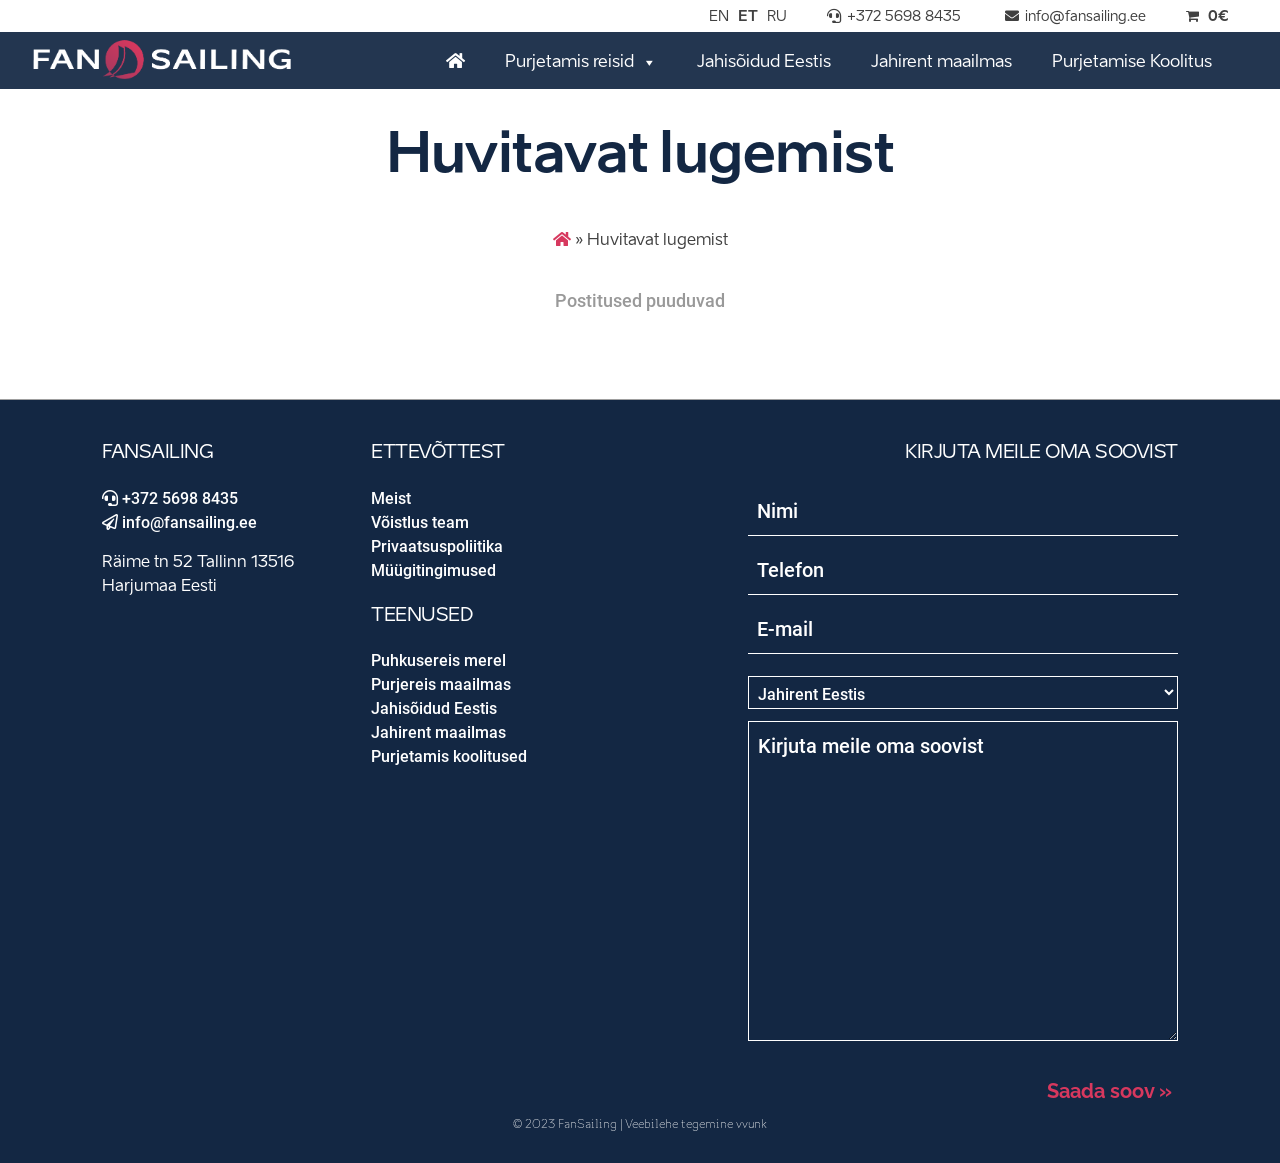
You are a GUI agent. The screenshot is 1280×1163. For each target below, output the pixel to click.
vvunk (751, 1124)
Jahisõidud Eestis (764, 62)
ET (748, 17)
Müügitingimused (433, 570)
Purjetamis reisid (581, 61)
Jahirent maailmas (941, 62)
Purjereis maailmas (441, 684)
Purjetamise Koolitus (1132, 62)
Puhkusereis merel (438, 660)
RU (777, 17)
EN (719, 17)
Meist (391, 498)
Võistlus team (420, 522)
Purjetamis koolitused (449, 756)
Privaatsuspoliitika (437, 546)
